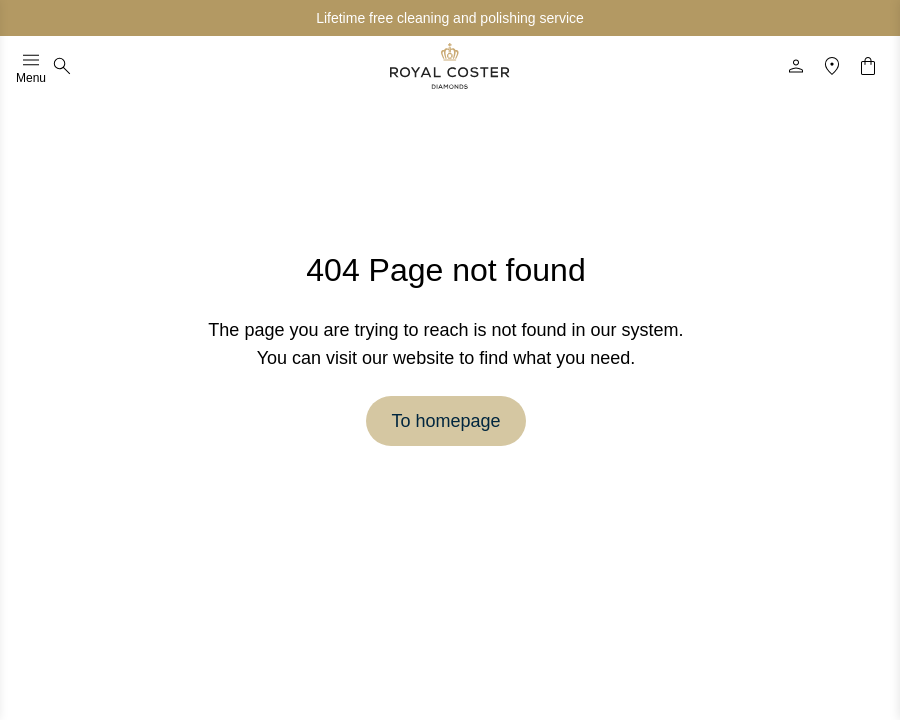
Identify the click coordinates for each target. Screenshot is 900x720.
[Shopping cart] (868, 66)
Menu (31, 66)
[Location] (832, 66)
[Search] (62, 66)
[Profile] (796, 66)
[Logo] (450, 66)
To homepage (445, 421)
